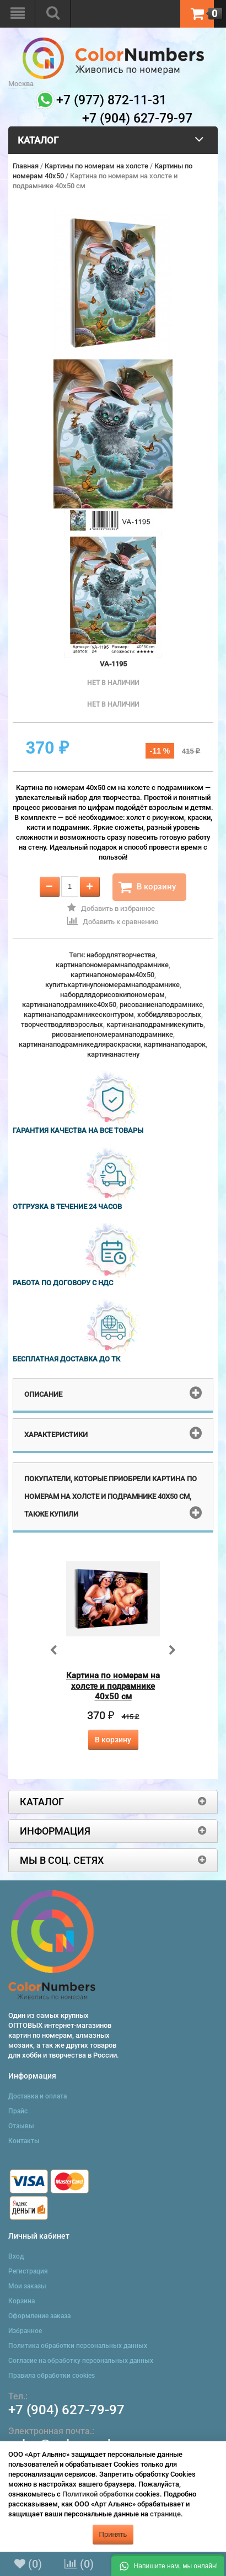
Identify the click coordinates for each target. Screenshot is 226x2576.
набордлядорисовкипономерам (112, 994)
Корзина (21, 2301)
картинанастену (113, 1054)
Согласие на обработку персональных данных (80, 2361)
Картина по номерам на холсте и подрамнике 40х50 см (113, 1686)
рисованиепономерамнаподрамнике (112, 1034)
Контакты (24, 2141)
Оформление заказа (39, 2316)
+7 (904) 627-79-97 (66, 2410)
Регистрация (28, 2271)
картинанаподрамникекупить (154, 1024)
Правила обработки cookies (51, 2375)
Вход (16, 2256)
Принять (113, 2534)
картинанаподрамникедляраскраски (80, 1044)
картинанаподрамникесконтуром (79, 1014)
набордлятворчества (121, 955)
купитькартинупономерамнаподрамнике (112, 984)
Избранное (25, 2331)
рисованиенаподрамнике (161, 1004)
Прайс (18, 2111)
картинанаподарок (175, 1044)
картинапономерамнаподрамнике (112, 965)
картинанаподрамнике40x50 (69, 1004)
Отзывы (21, 2126)
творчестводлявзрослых (62, 1024)
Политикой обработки (97, 2494)
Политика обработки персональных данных (77, 2346)
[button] (167, 2565)
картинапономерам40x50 (112, 975)
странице (165, 2514)
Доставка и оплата (37, 2096)
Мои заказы (27, 2286)
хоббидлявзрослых (169, 1014)
